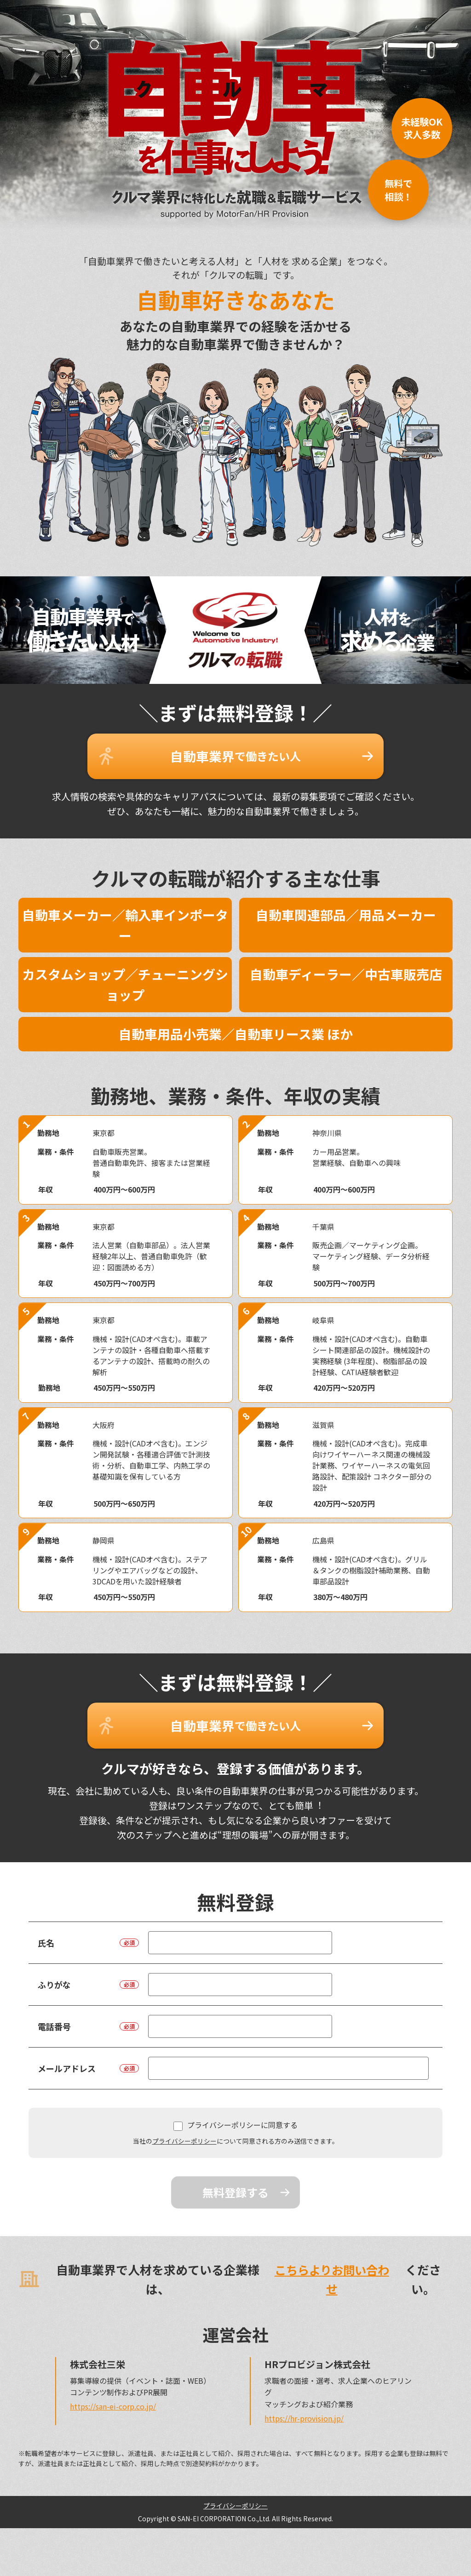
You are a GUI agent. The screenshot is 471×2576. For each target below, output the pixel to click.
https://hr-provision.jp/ (304, 2405)
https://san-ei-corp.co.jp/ (113, 2393)
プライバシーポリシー (184, 2129)
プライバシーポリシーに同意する (235, 2113)
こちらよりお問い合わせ (330, 2267)
